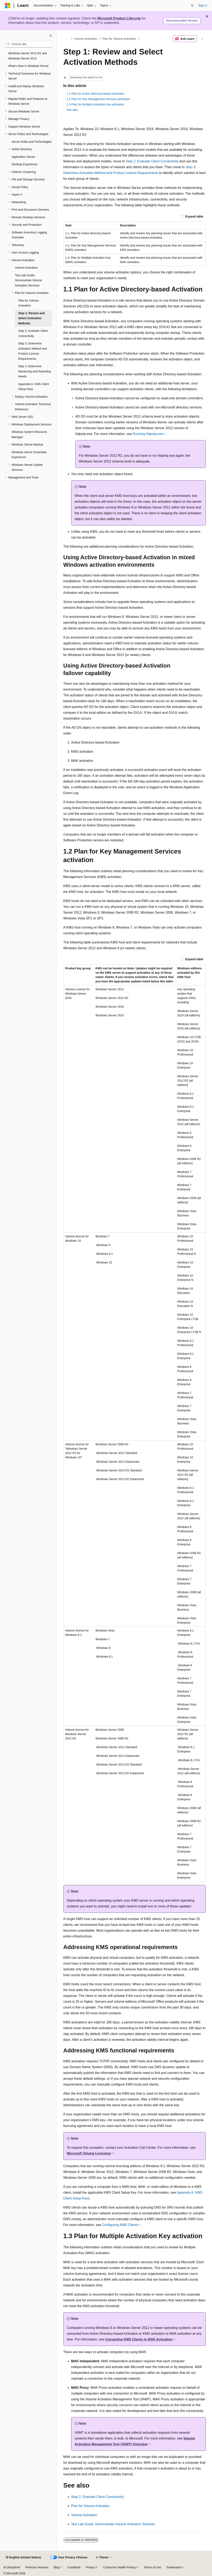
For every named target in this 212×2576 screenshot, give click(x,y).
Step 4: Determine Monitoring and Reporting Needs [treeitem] (34, 371)
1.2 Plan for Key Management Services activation (98, 99)
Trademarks (173, 2567)
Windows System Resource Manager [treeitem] (29, 434)
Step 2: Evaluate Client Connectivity (152, 161)
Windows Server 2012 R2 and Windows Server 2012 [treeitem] (27, 56)
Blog (56, 2567)
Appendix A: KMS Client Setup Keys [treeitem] (33, 386)
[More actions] (202, 38)
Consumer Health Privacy (119, 2567)
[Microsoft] (7, 5)
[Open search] (192, 5)
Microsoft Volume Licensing (89, 2153)
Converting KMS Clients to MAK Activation (138, 2339)
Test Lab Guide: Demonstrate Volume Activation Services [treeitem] (28, 280)
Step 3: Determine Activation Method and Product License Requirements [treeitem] (32, 351)
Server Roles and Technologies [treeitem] (32, 141)
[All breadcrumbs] (67, 38)
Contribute (74, 2567)
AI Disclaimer (11, 2567)
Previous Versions (36, 2567)
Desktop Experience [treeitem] (24, 164)
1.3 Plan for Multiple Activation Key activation (95, 104)
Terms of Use (152, 2567)
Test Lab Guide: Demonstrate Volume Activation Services (113, 2524)
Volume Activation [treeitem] (26, 267)
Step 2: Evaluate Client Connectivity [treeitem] (33, 333)
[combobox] (28, 44)
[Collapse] (50, 35)
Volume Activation (85, 38)
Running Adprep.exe (148, 434)
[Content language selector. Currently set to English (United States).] (23, 2557)
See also (72, 109)
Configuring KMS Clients (120, 2225)
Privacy (90, 2567)
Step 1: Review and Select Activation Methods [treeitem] (31, 318)
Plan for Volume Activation (119, 38)
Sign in (202, 5)
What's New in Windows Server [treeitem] (28, 66)
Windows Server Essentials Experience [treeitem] (29, 454)
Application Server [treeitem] (23, 156)
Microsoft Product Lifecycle (119, 18)
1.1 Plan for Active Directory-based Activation (95, 93)
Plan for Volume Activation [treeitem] (28, 303)
